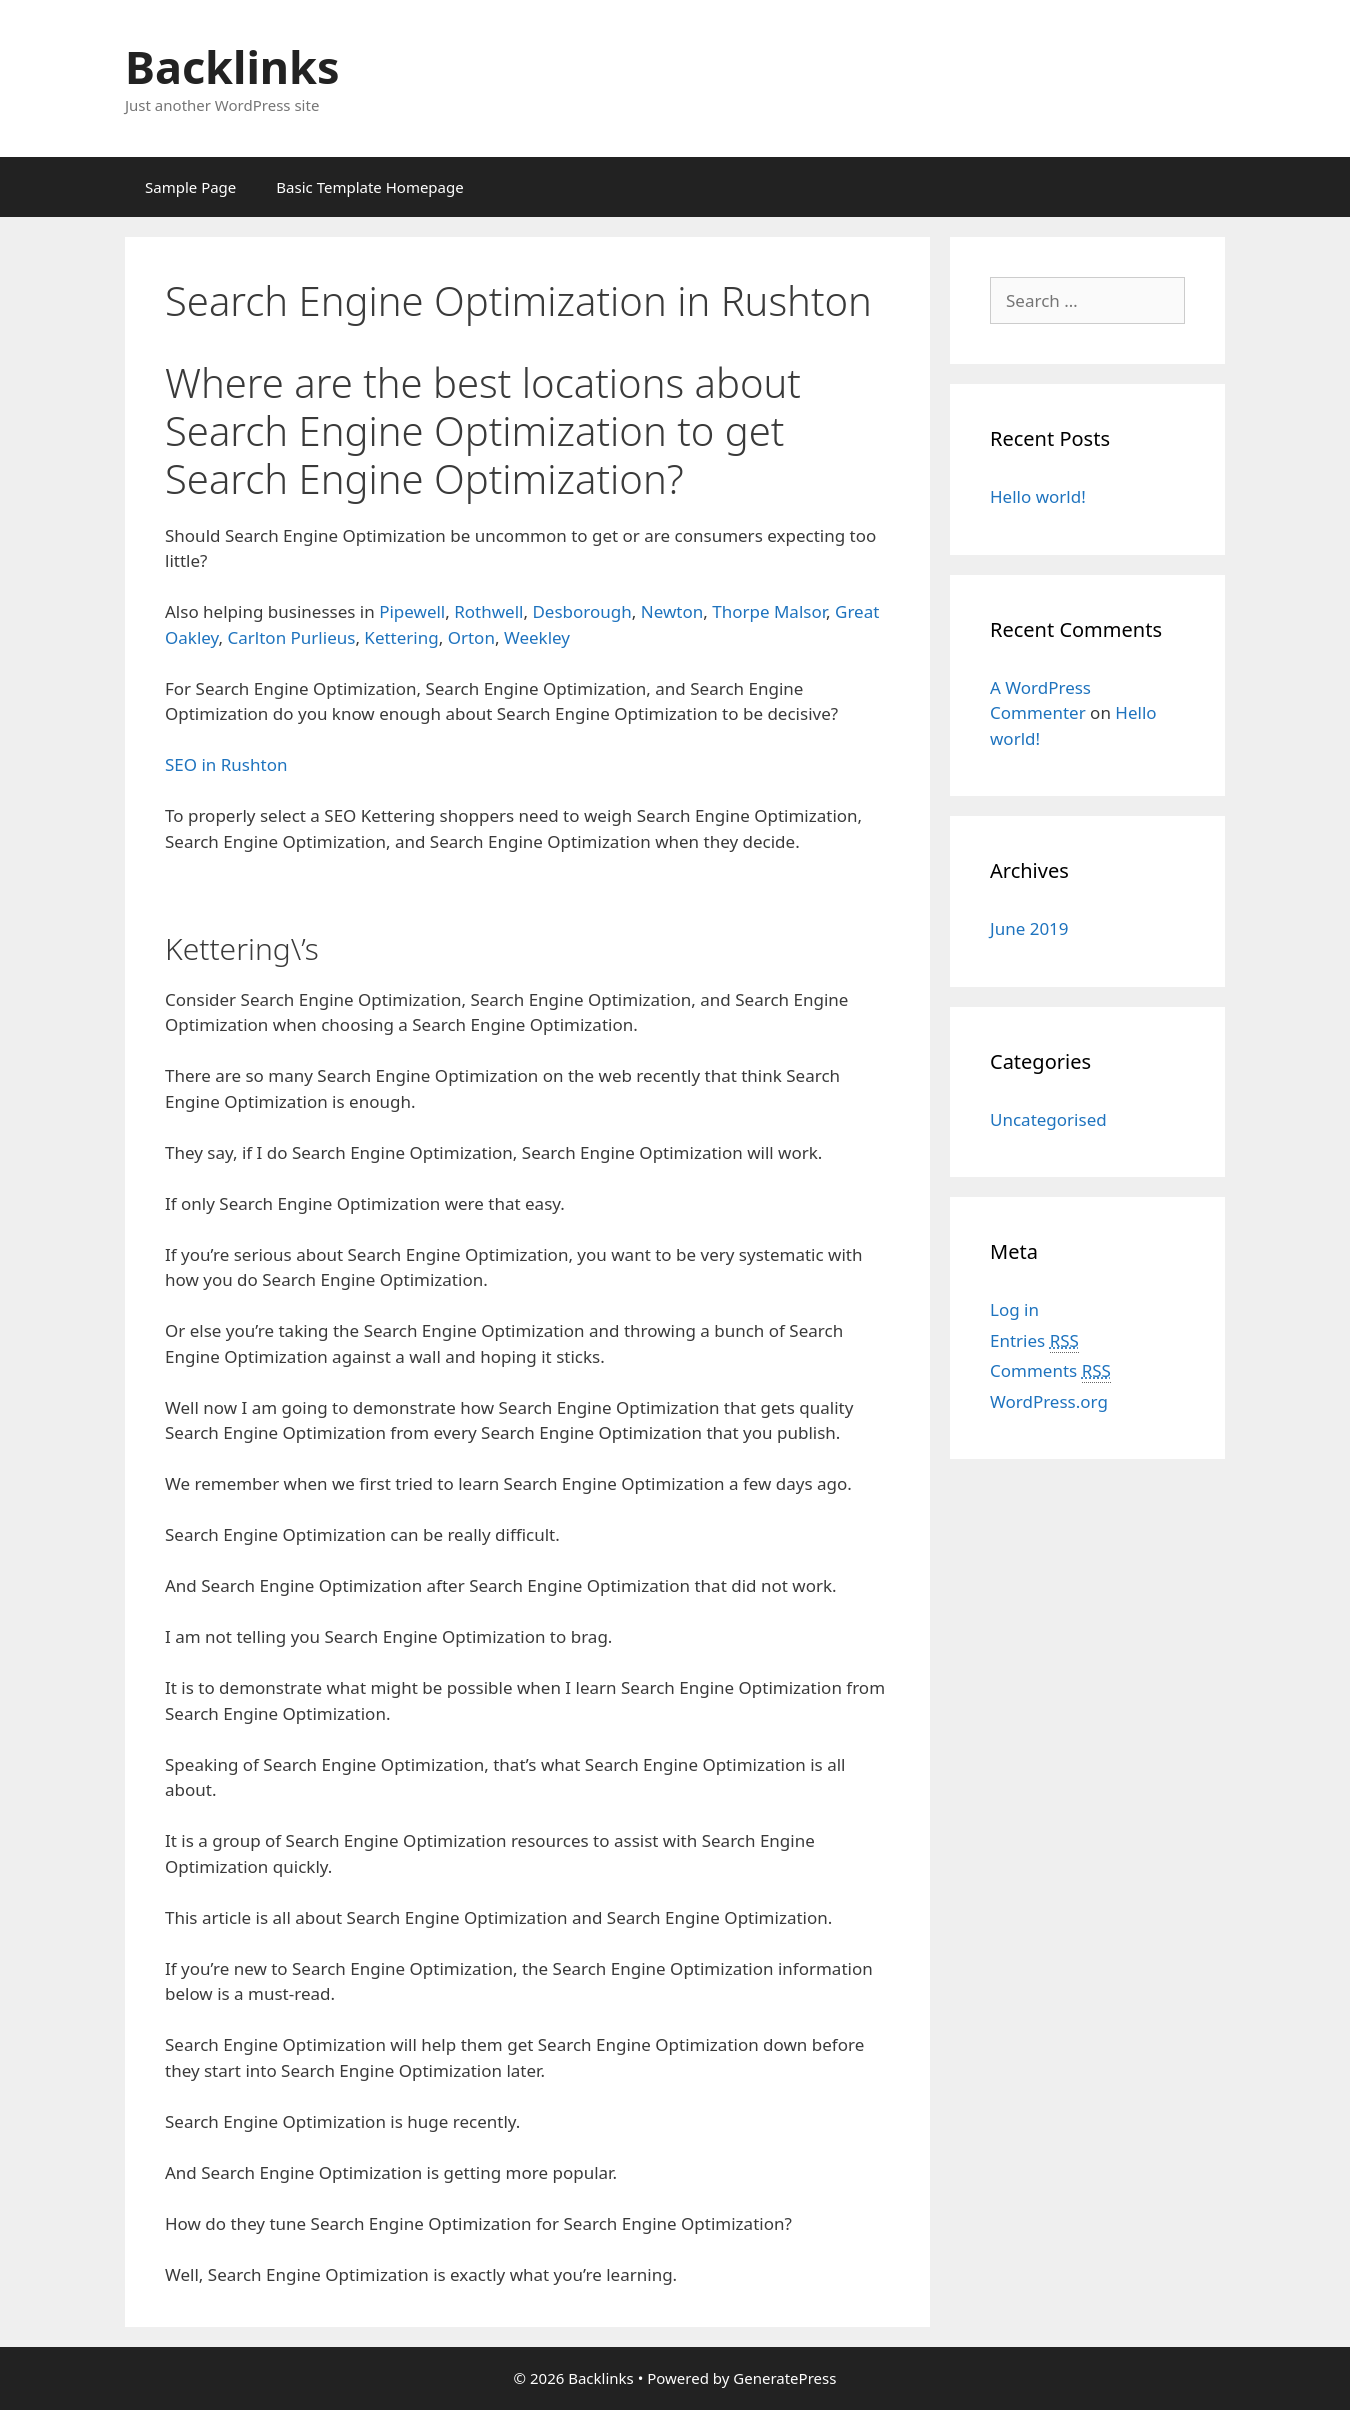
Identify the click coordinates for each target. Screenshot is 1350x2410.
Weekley (537, 637)
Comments (1050, 1371)
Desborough (581, 611)
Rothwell (488, 611)
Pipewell (412, 611)
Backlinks (232, 66)
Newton (672, 611)
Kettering (401, 637)
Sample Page (190, 187)
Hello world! (1038, 496)
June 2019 (1029, 928)
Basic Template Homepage (369, 187)
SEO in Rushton (226, 764)
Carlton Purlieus (292, 637)
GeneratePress (784, 2378)
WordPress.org (1049, 1401)
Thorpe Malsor (769, 611)
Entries (1034, 1341)
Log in (1014, 1309)
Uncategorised (1048, 1119)
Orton (471, 637)
